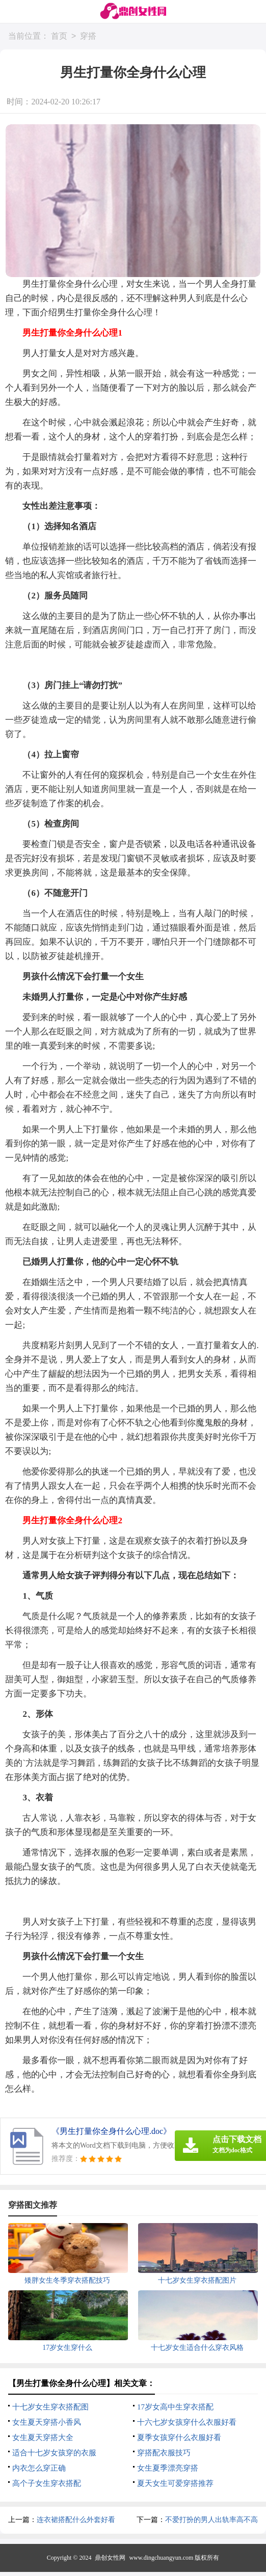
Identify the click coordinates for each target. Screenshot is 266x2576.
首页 (59, 36)
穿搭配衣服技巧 (164, 2453)
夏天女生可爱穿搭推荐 (175, 2483)
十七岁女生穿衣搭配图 (50, 2407)
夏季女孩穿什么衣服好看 (179, 2437)
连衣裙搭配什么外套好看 (76, 2520)
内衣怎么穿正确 (39, 2468)
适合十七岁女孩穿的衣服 (54, 2453)
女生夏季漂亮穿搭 (167, 2468)
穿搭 (88, 36)
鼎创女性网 (110, 2557)
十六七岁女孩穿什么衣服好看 (186, 2422)
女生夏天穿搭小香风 (46, 2422)
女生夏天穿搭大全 (42, 2437)
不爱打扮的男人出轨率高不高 (211, 2520)
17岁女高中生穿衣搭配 (175, 2407)
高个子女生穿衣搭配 (46, 2483)
